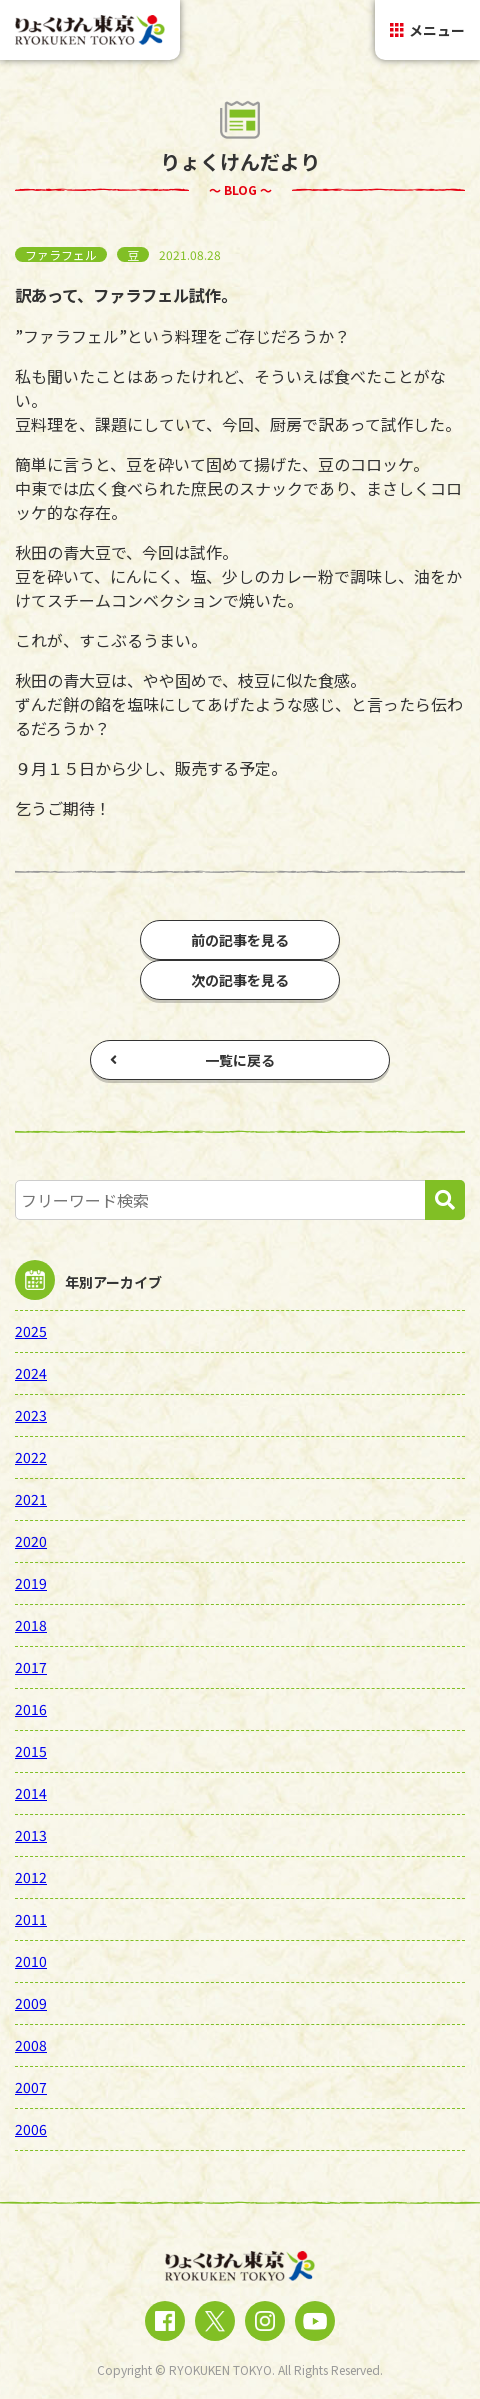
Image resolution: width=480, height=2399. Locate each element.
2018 (31, 1625)
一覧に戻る (192, 1060)
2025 (31, 1331)
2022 (31, 1457)
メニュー (427, 30)
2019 (31, 1583)
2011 (31, 1919)
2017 (31, 1667)
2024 (31, 1373)
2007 (31, 2087)
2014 (31, 1793)
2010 (31, 1961)
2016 (31, 1709)
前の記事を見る (240, 940)
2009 (31, 2003)
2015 (31, 1751)
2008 (31, 2045)
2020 (31, 1541)
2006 (31, 2129)
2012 (31, 1877)
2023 (31, 1415)
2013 (31, 1835)
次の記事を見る (240, 980)
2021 (31, 1499)
